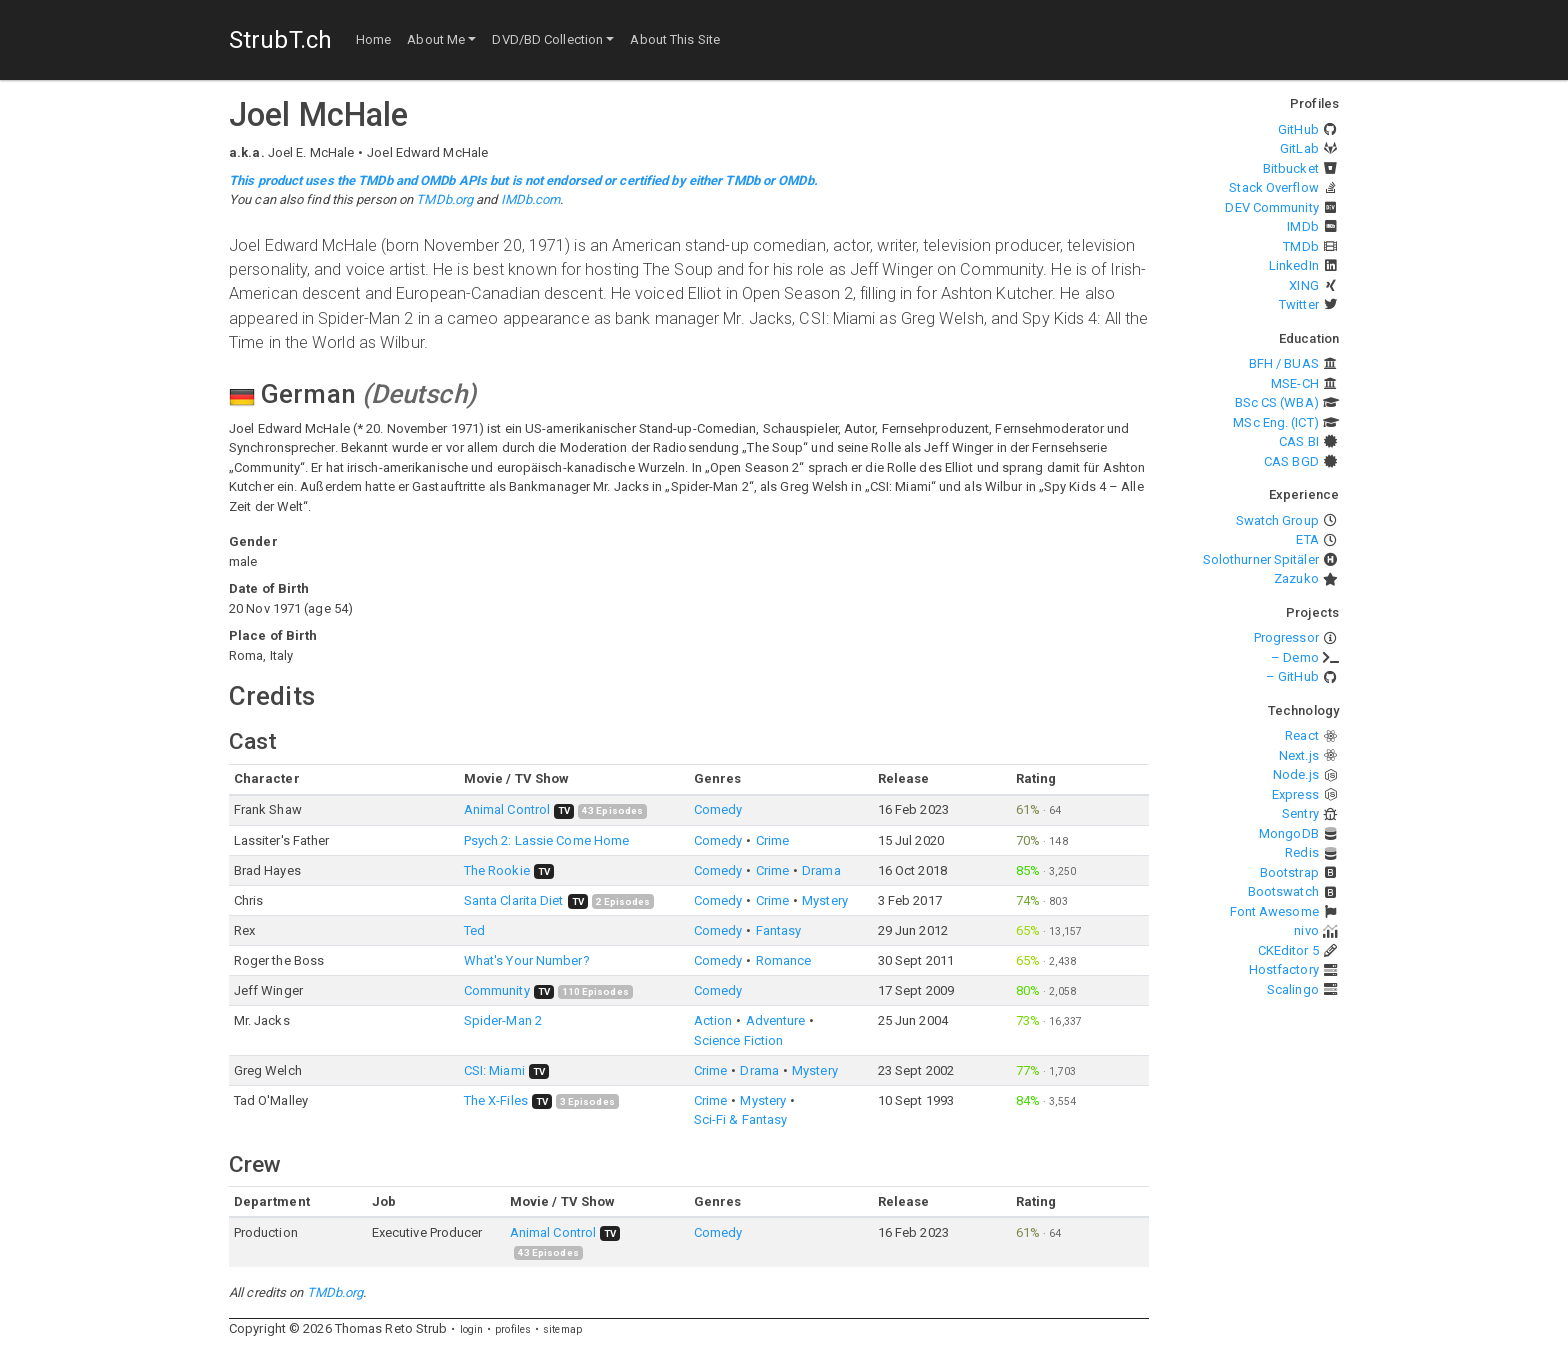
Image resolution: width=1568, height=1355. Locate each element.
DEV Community (1271, 207)
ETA (1307, 539)
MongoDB (1289, 833)
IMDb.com (531, 199)
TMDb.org (444, 199)
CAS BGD (1291, 461)
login (472, 1329)
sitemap (562, 1329)
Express (1295, 794)
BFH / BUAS (1284, 363)
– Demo (1295, 657)
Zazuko (1296, 578)
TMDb (1300, 246)
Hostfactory (1284, 969)
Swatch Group (1277, 520)
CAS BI (1299, 441)
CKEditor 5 (1288, 950)
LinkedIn (1294, 265)
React (1302, 735)
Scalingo (1293, 989)
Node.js (1296, 774)
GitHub (1298, 129)
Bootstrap (1289, 872)
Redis (1302, 852)
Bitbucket (1291, 168)
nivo (1306, 930)
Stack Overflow (1273, 187)
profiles (513, 1329)
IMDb (1302, 226)
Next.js (1299, 755)
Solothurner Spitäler (1261, 559)
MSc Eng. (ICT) (1275, 422)
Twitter (1299, 304)
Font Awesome (1274, 911)
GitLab (1299, 148)
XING (1303, 285)
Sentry (1300, 813)
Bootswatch (1283, 891)
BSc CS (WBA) (1277, 402)
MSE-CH (1295, 383)
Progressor (1286, 637)
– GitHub (1292, 676)
